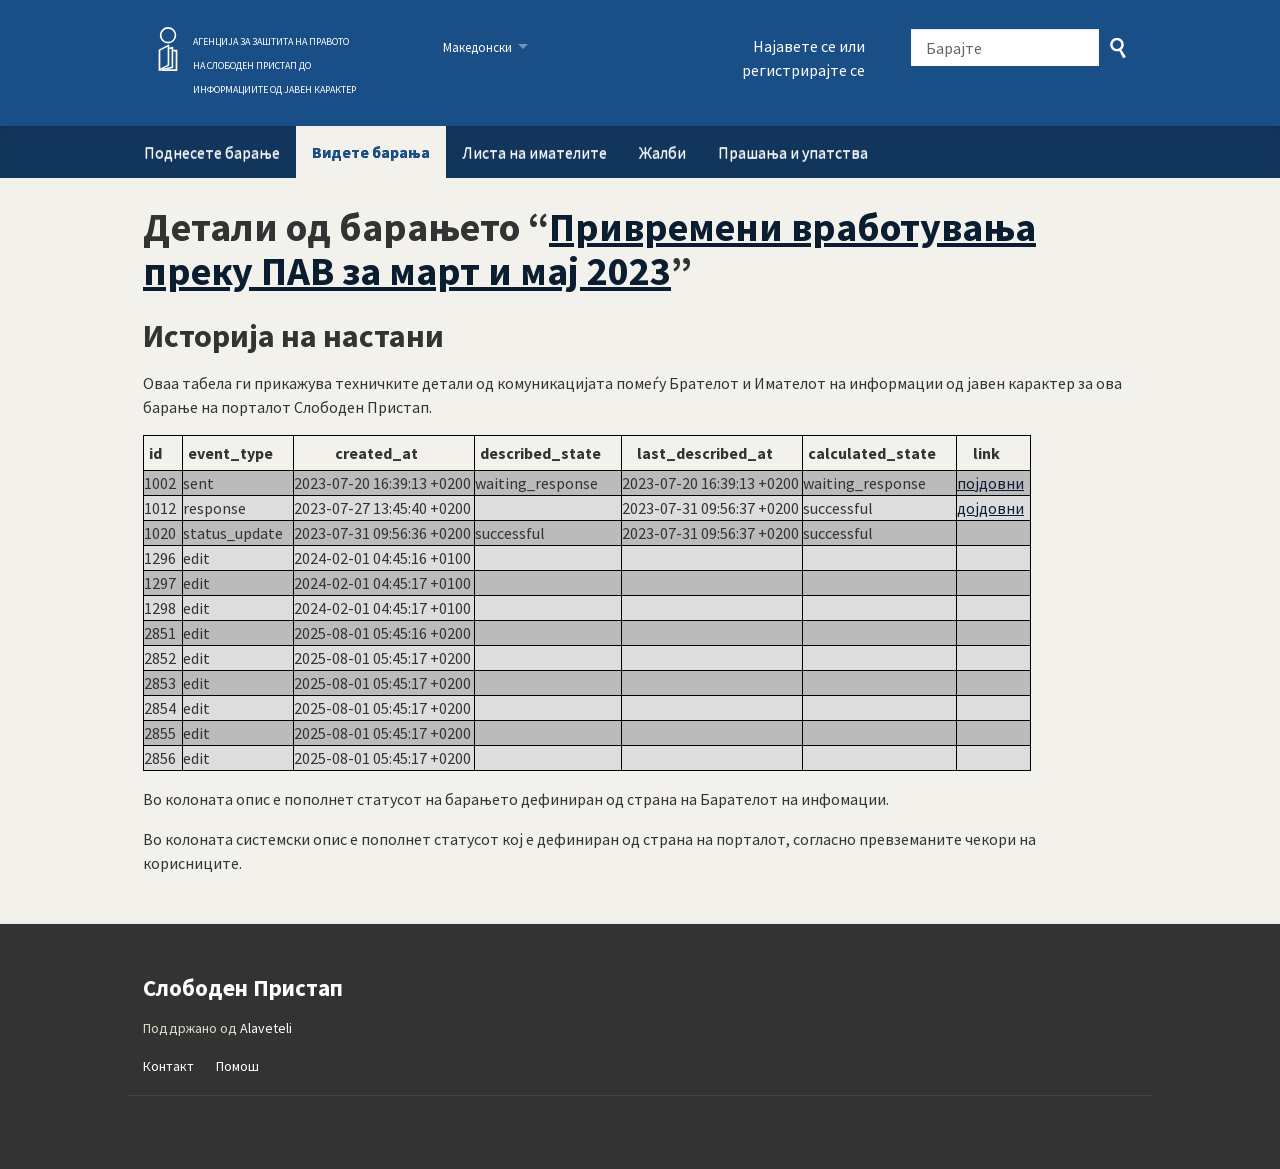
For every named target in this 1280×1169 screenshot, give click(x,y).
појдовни (990, 483)
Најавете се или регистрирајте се (803, 58)
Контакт (168, 1066)
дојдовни (990, 508)
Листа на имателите (534, 152)
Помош (237, 1066)
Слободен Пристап (168, 49)
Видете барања (371, 152)
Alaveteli (266, 1028)
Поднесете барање (212, 152)
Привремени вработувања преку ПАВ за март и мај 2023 (589, 249)
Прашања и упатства (793, 152)
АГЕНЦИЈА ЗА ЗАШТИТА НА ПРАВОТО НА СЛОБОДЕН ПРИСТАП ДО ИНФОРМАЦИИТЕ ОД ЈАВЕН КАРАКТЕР (274, 65)
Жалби (662, 152)
